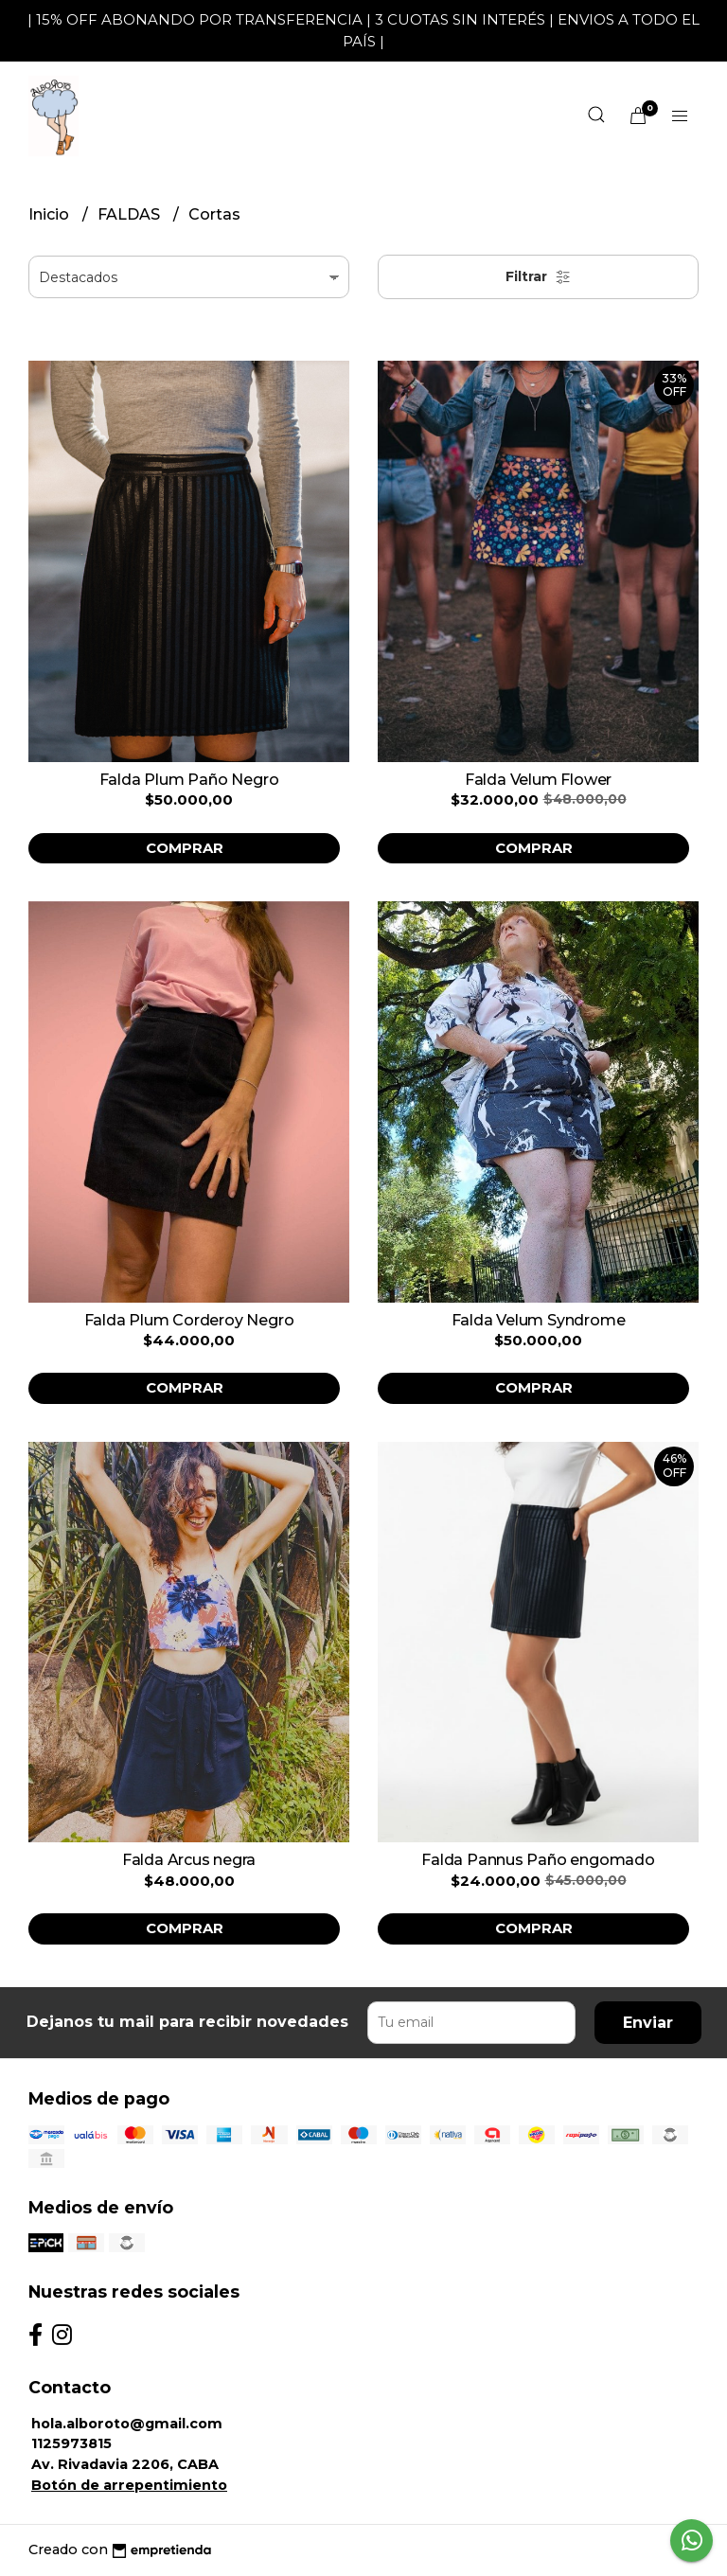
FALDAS (131, 214)
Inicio (50, 214)
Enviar (648, 2023)
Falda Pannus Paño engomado (538, 1860)
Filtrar (538, 276)
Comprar (184, 848)
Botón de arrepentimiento (129, 2485)
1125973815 (71, 2443)
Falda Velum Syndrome (539, 1320)
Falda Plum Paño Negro (189, 780)
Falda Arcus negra (189, 1860)
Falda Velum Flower (538, 780)
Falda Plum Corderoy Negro (189, 1320)
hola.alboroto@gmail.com (126, 2423)
